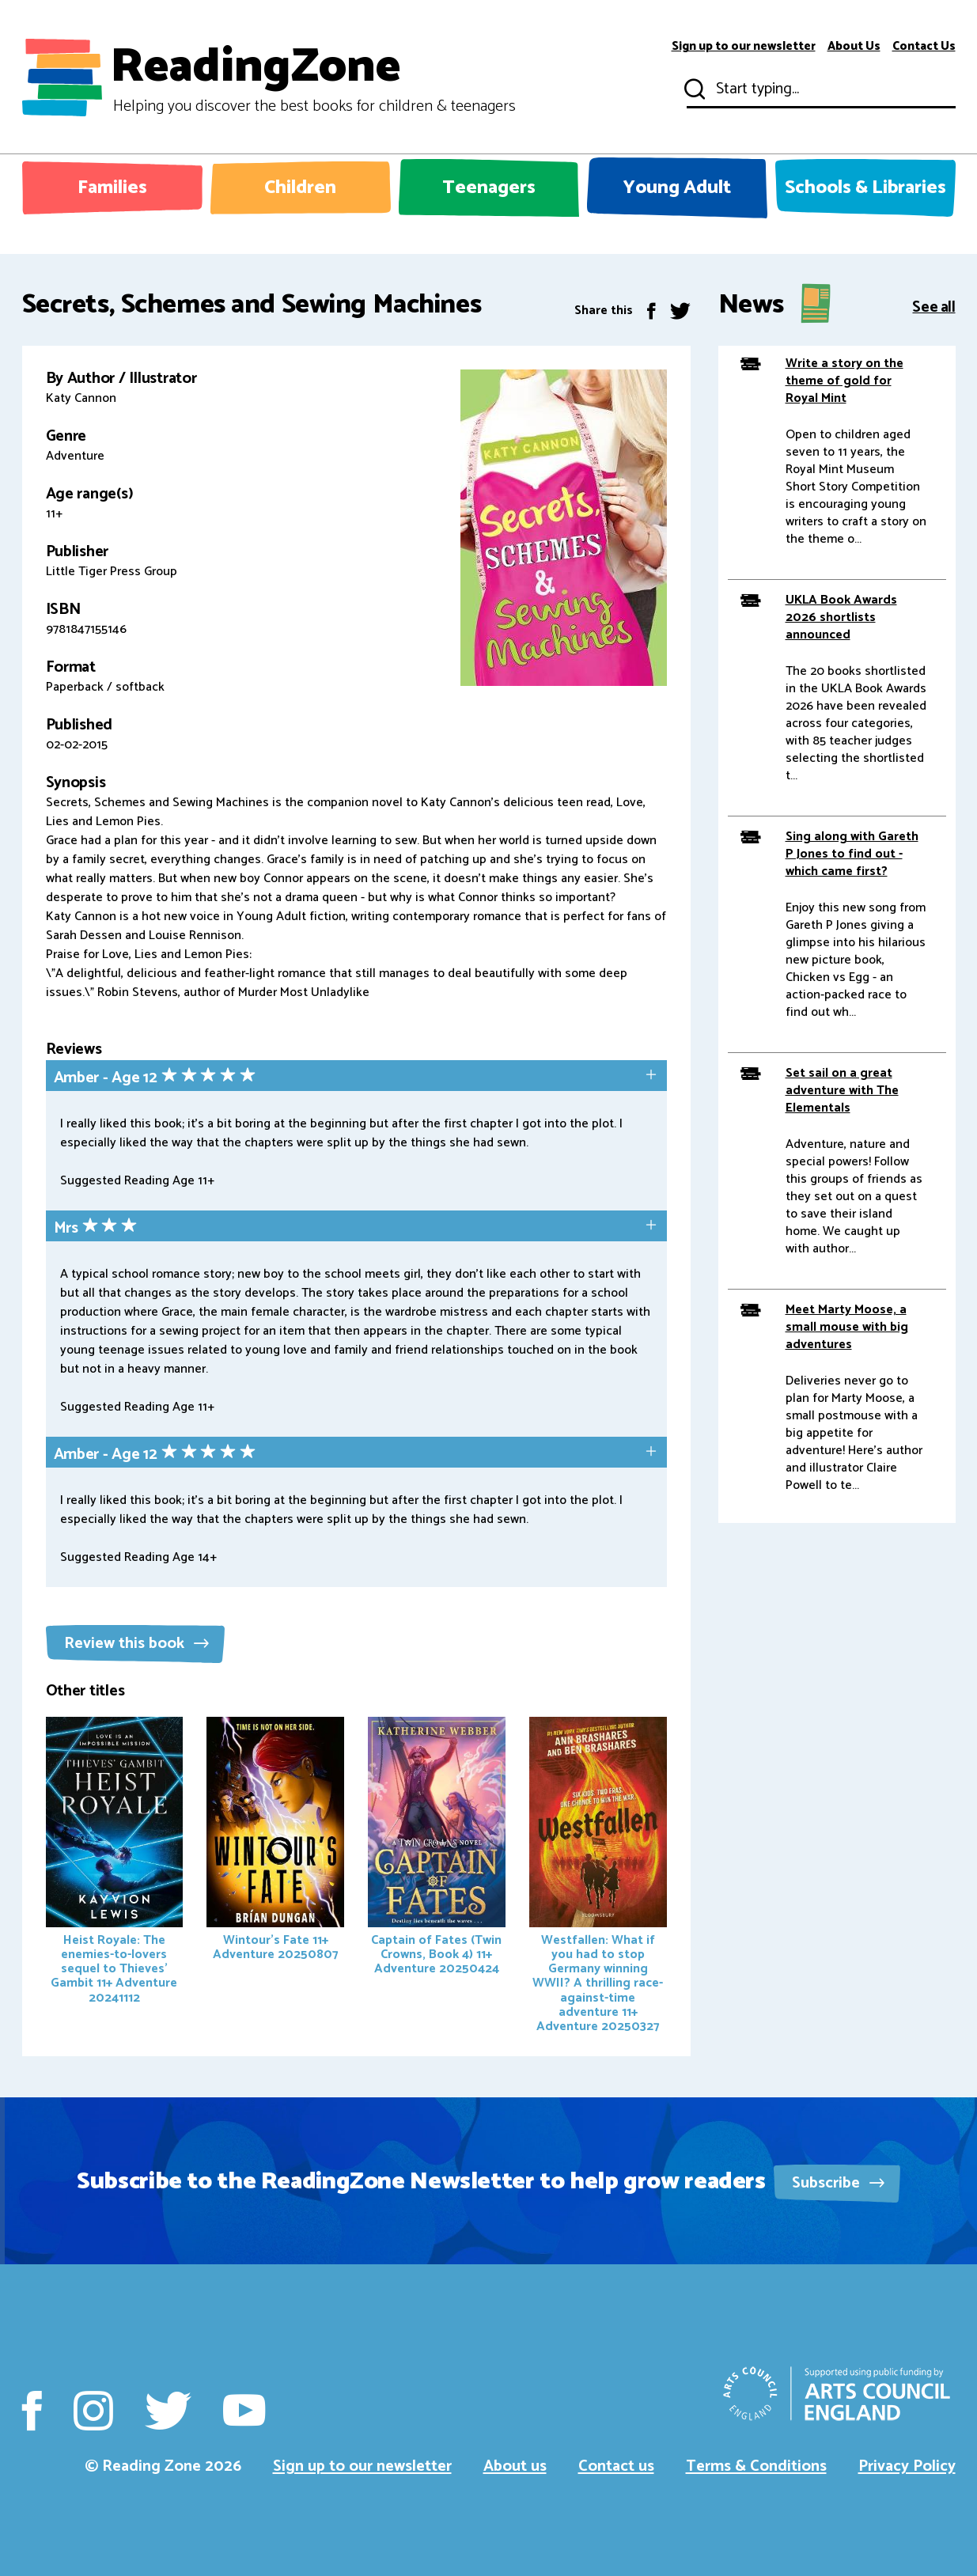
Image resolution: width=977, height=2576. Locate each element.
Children (300, 187)
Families (112, 187)
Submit (693, 89)
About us (515, 2466)
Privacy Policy (907, 2466)
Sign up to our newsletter (744, 47)
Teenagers (489, 187)
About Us (853, 47)
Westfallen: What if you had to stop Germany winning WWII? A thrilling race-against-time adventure (598, 1877)
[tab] (356, 1077)
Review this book (136, 1644)
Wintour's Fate (275, 1841)
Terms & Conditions (756, 2466)
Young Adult (677, 187)
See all (933, 305)
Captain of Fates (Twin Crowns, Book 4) (437, 1848)
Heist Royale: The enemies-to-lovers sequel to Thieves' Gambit (115, 1863)
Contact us (616, 2466)
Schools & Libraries (865, 187)
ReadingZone (313, 77)
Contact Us (924, 47)
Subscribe (838, 2183)
